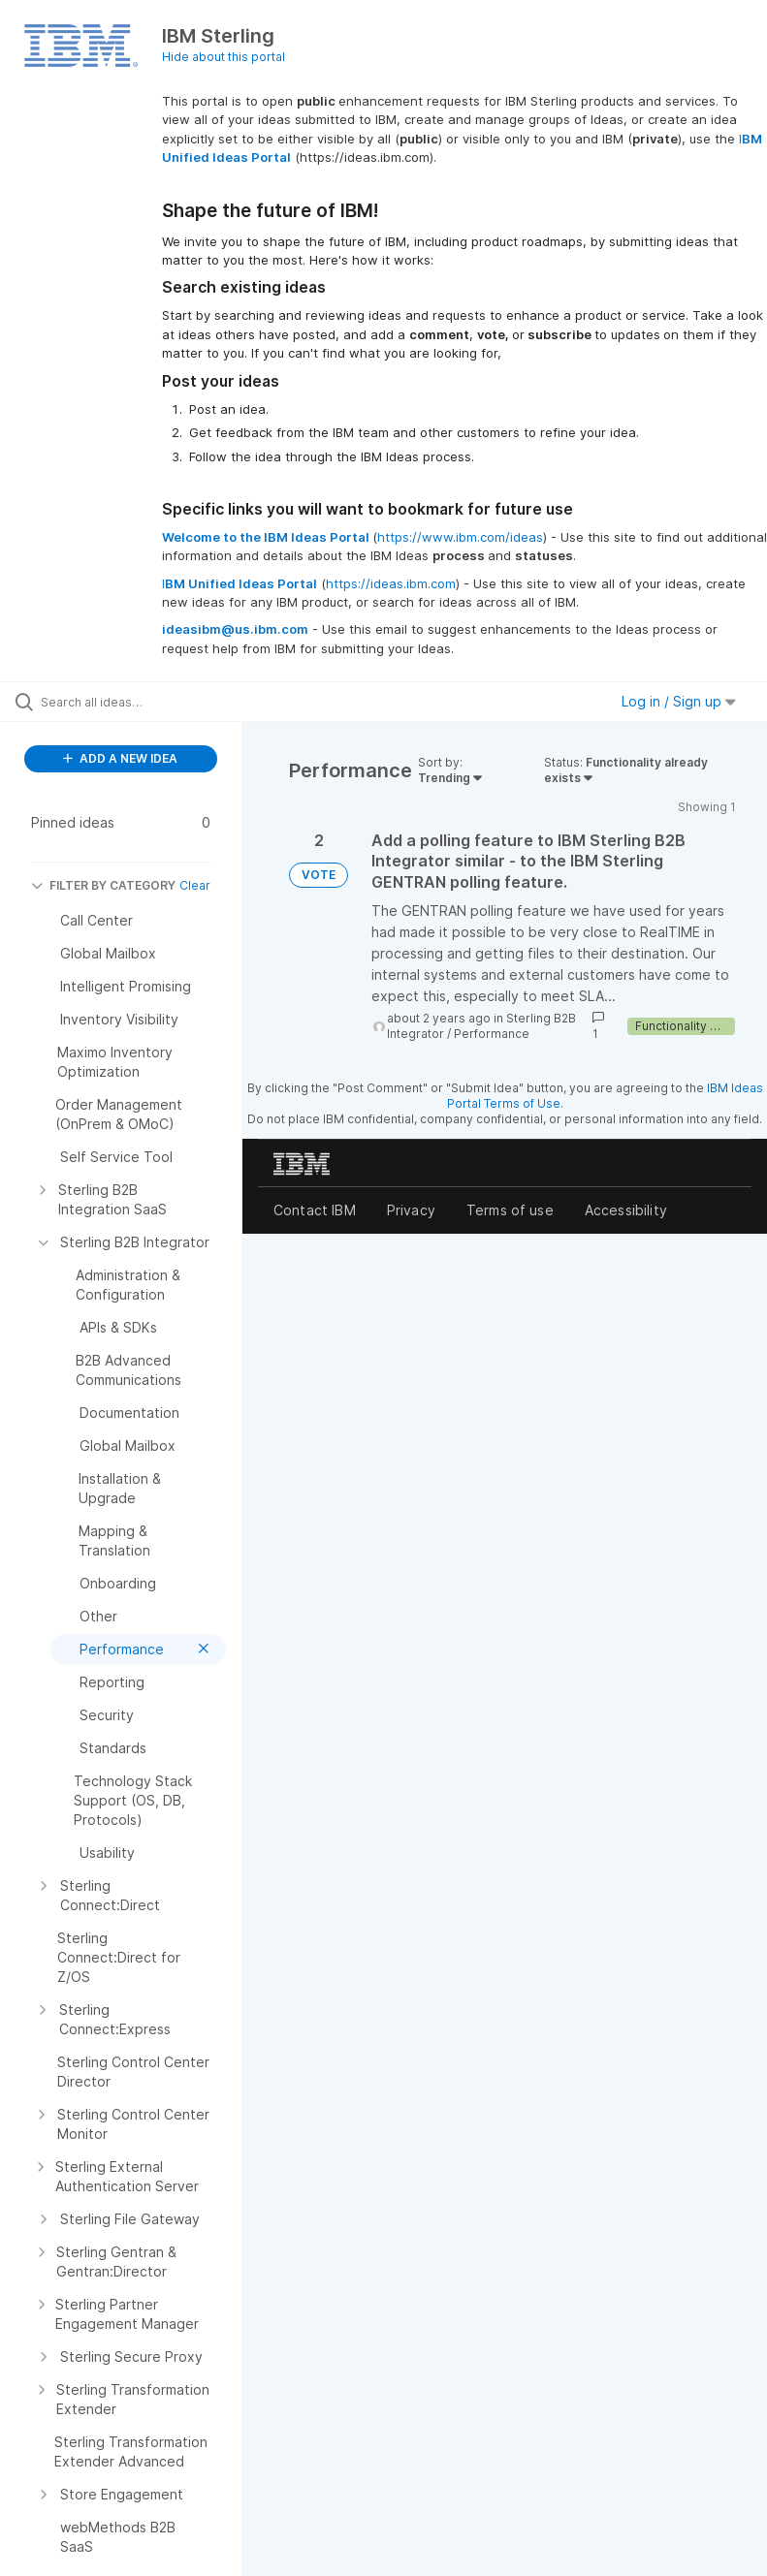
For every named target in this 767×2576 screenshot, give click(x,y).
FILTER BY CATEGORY (103, 885)
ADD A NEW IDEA (120, 758)
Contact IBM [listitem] (314, 1210)
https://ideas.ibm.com (391, 583)
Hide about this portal (223, 56)
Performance (491, 1033)
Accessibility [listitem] (626, 1210)
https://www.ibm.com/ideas (460, 537)
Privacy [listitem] (411, 1210)
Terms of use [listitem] (510, 1210)
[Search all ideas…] (131, 701)
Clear (194, 885)
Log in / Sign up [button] (679, 701)
